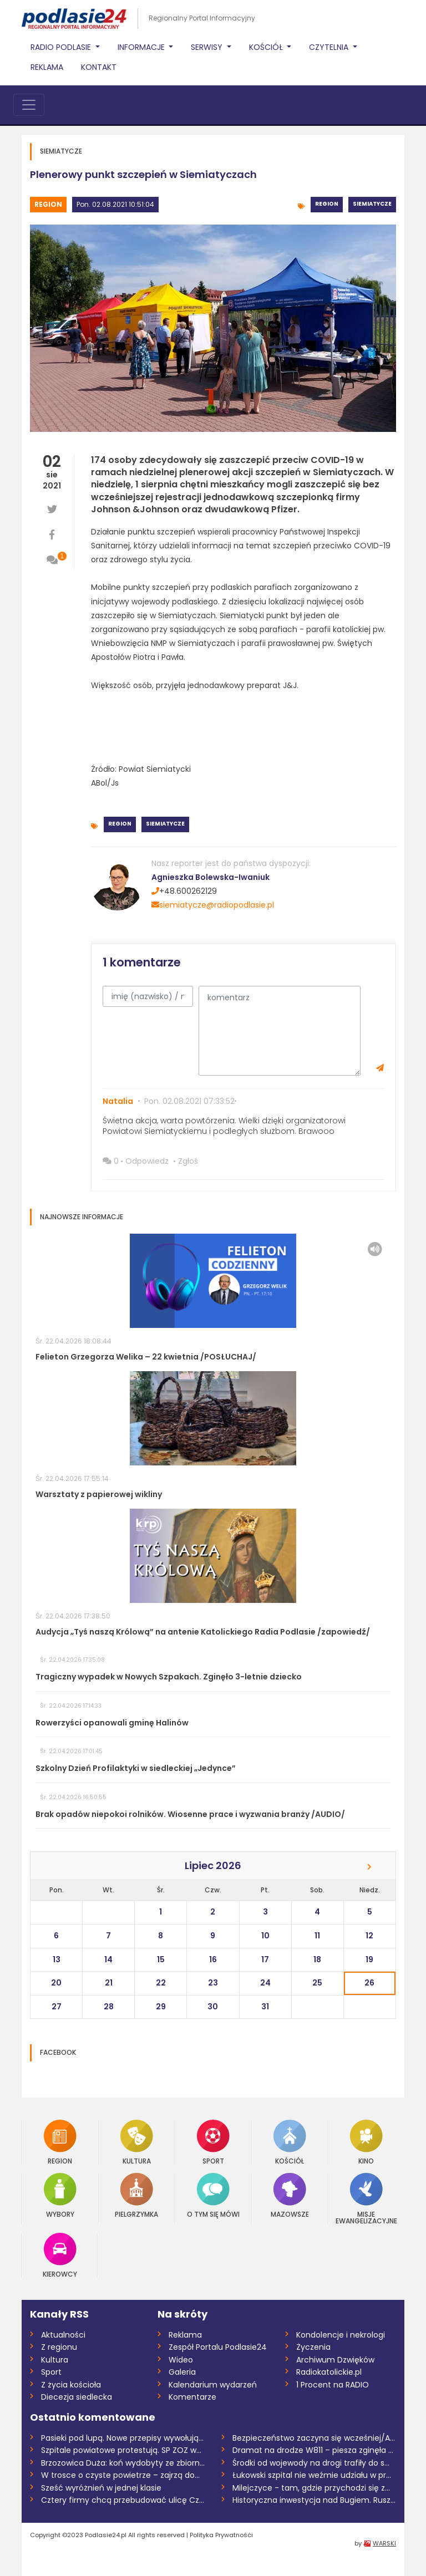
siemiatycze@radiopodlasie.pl (212, 904)
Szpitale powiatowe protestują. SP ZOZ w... (121, 2450)
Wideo (181, 2359)
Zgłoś (188, 1161)
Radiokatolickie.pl (329, 2372)
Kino (366, 2142)
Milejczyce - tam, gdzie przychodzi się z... (311, 2487)
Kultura (136, 2142)
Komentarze (192, 2396)
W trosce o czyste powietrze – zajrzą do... (120, 2475)
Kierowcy (60, 2255)
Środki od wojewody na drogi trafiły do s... (310, 2462)
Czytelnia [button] (330, 47)
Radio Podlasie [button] (62, 47)
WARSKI (384, 2543)
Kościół (289, 2142)
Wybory (60, 2195)
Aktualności (63, 2334)
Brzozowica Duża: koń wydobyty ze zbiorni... (123, 2462)
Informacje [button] (142, 47)
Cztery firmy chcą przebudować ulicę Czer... (123, 2500)
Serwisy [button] (208, 47)
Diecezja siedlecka (76, 2396)
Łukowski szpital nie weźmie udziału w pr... (311, 2475)
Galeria (182, 2372)
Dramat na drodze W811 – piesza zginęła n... (314, 2450)
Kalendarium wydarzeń (213, 2384)
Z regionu (59, 2347)
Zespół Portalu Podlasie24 (218, 2347)
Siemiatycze (372, 204)
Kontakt (98, 67)
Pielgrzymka (136, 2195)
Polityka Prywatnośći (221, 2535)
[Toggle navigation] (28, 105)
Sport (213, 2142)
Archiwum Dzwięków (335, 2359)
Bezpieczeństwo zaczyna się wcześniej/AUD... (314, 2437)
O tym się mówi (213, 2195)
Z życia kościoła (71, 2384)
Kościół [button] (267, 47)
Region (48, 204)
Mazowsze (290, 2195)
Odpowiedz (147, 1161)
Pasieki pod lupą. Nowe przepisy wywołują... (122, 2437)
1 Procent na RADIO (332, 2384)
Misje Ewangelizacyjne (366, 2198)
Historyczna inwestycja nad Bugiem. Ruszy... (314, 2500)
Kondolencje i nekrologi (340, 2334)
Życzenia (313, 2347)
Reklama (47, 67)
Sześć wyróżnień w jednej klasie (101, 2487)
